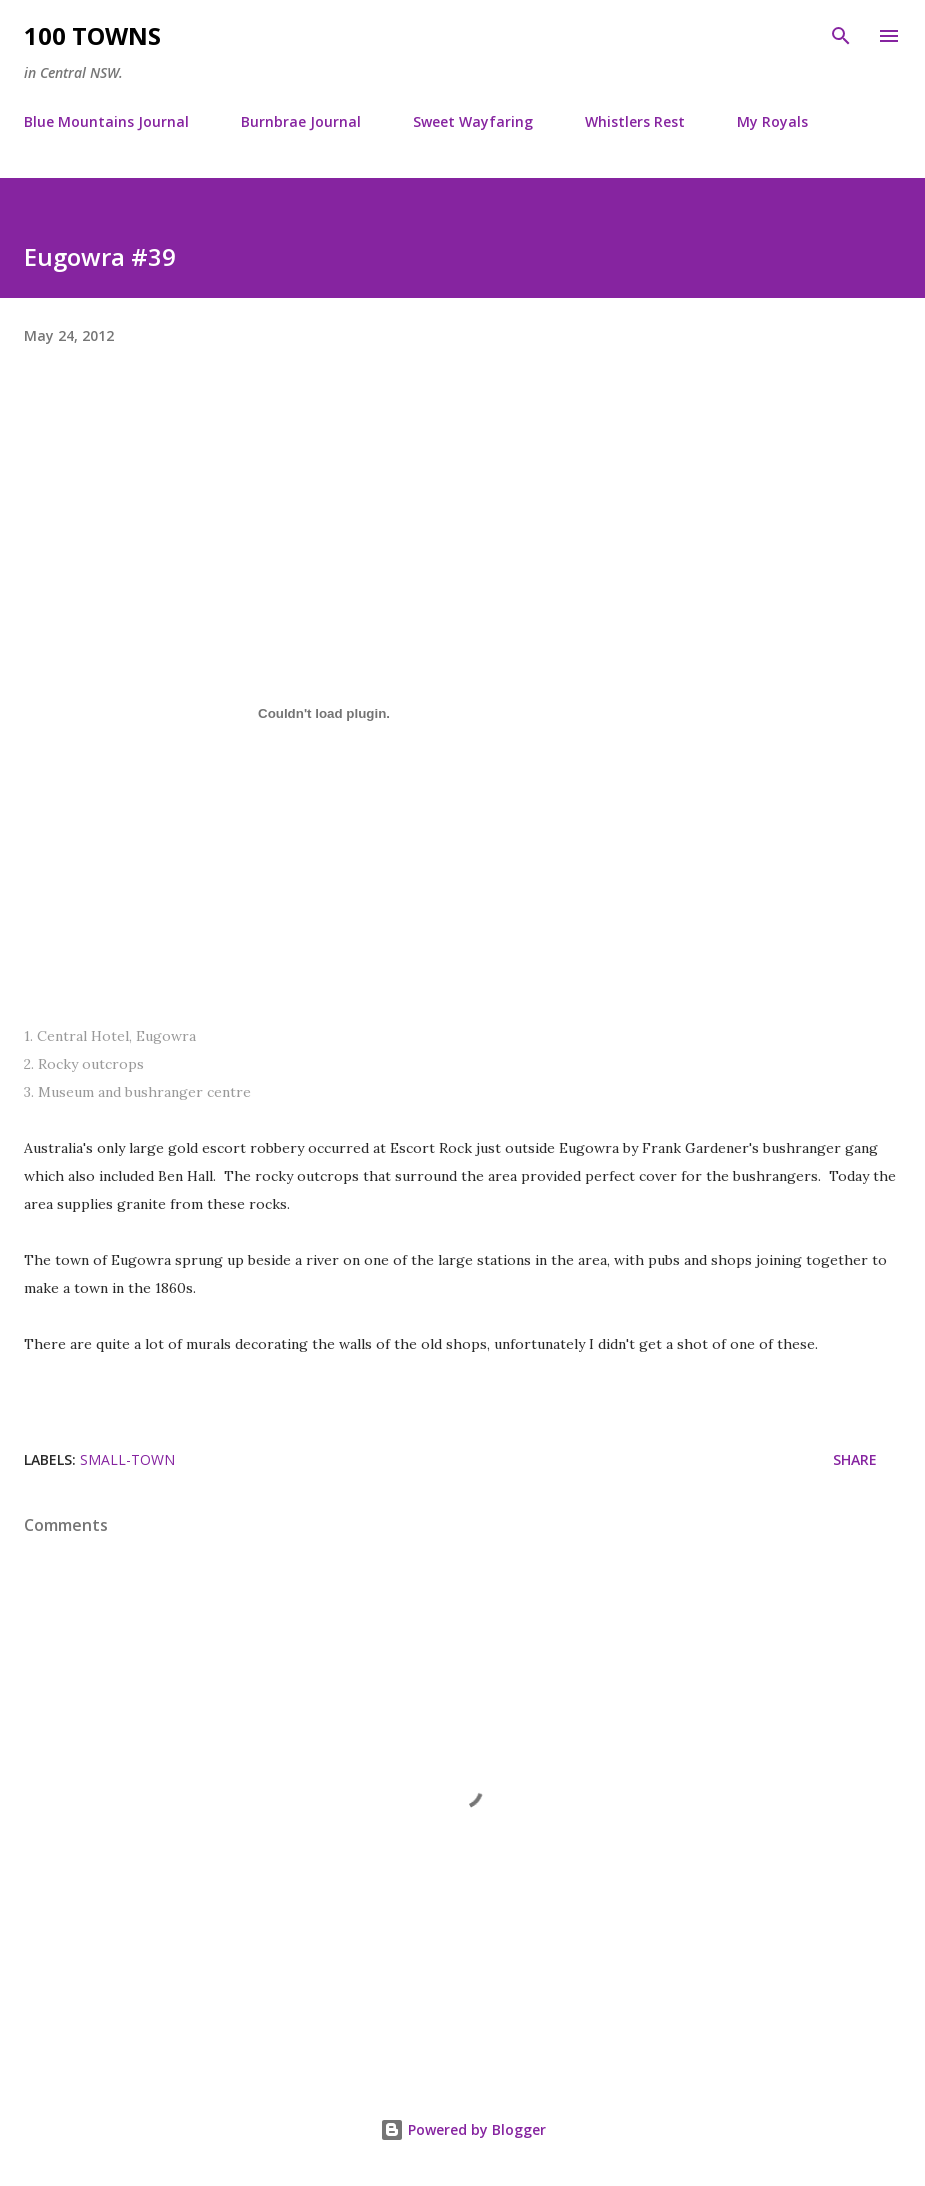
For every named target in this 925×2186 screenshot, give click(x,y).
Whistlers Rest (635, 121)
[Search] (841, 36)
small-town (127, 1459)
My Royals (772, 121)
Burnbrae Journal (301, 121)
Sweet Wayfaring (473, 121)
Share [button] (855, 1459)
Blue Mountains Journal (106, 121)
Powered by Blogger (463, 2129)
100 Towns (92, 35)
